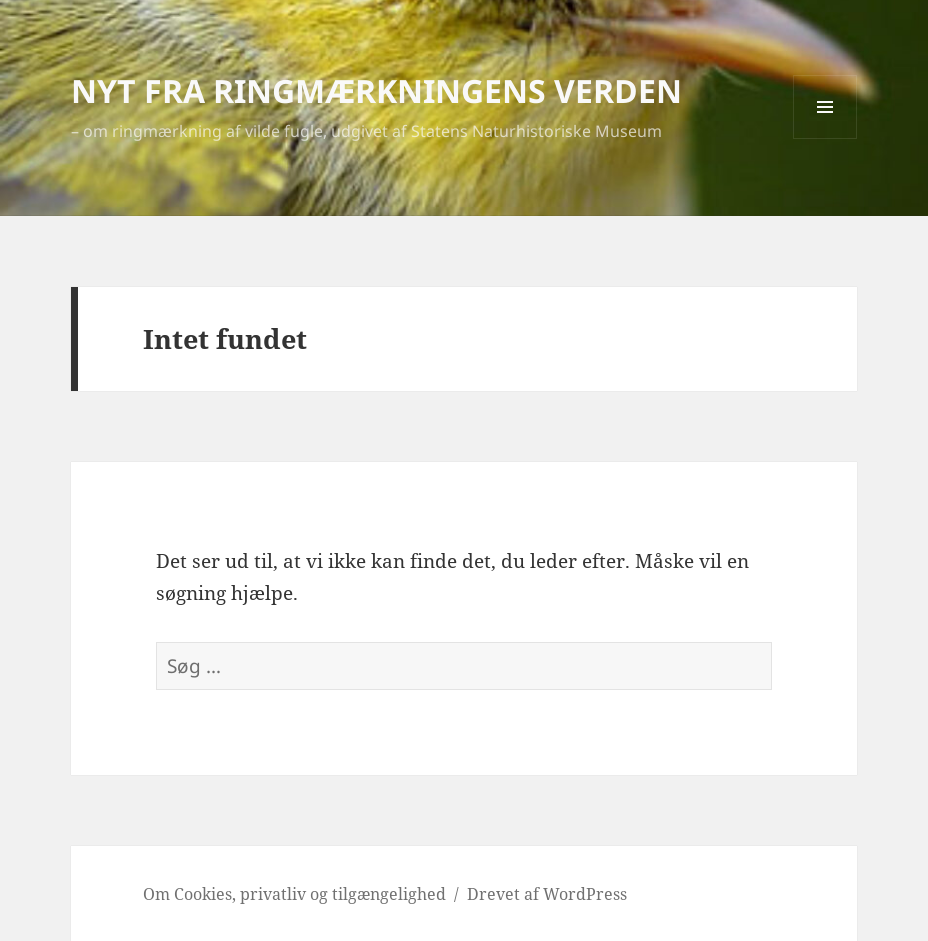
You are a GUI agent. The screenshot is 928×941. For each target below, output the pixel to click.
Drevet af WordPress (547, 894)
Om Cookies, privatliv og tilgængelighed (294, 894)
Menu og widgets (825, 138)
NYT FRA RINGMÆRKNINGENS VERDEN (376, 90)
